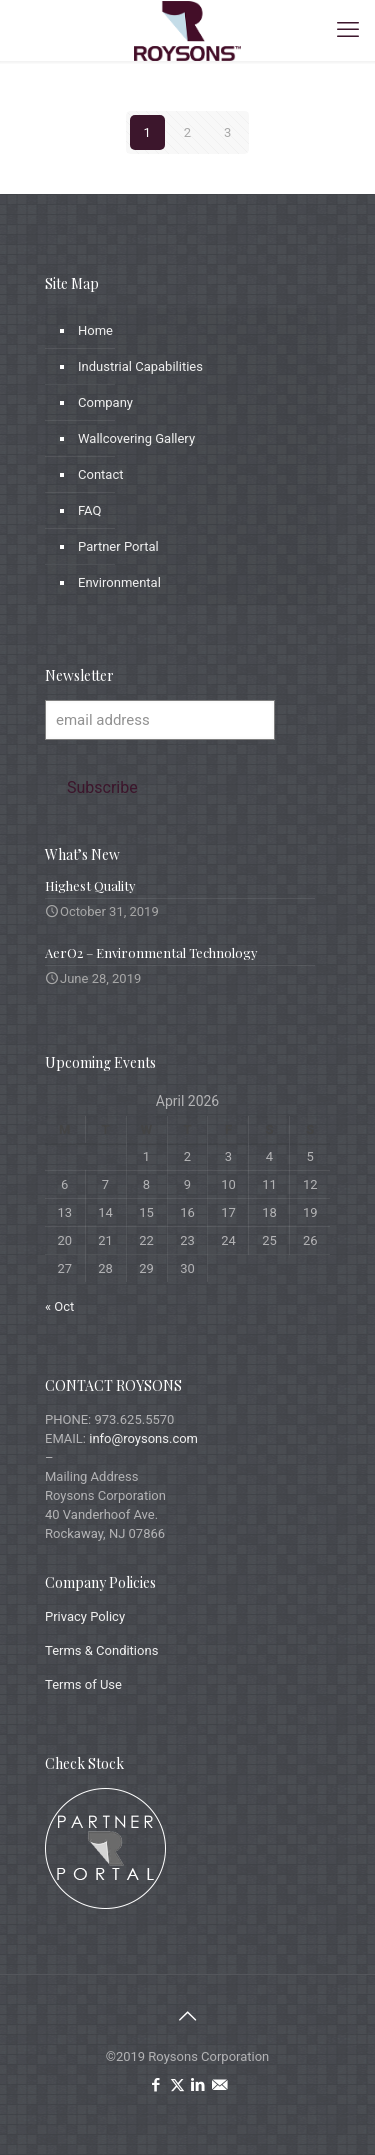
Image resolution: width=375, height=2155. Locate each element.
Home (95, 330)
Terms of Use (83, 1684)
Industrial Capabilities (140, 366)
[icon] (219, 2085)
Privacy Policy (85, 1616)
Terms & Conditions (101, 1650)
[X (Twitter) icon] (177, 2085)
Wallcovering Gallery (136, 438)
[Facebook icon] (156, 2085)
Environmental (119, 582)
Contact (100, 474)
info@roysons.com (143, 1438)
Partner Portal (118, 546)
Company (105, 402)
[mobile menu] (348, 30)
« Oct (59, 1306)
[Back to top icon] (188, 2016)
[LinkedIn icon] (198, 2085)
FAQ (89, 510)
